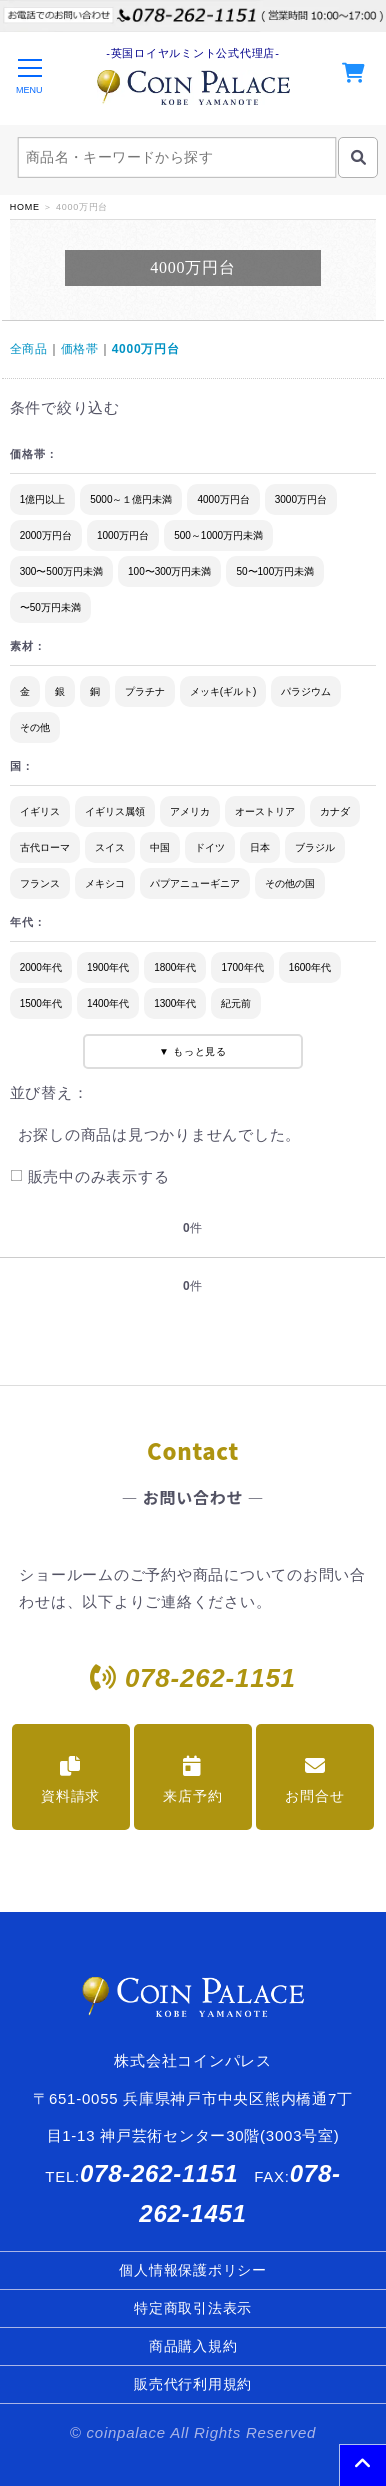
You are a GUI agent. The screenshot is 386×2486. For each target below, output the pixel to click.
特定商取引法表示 (193, 2308)
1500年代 (41, 1003)
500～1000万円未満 (218, 535)
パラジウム (306, 691)
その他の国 (290, 883)
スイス (110, 847)
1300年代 (175, 1003)
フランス (40, 883)
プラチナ (145, 691)
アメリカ (190, 811)
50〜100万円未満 (275, 571)
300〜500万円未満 (61, 571)
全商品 (29, 349)
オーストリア (265, 811)
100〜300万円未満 (169, 571)
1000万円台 (123, 535)
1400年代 (108, 1003)
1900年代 (108, 967)
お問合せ (314, 1780)
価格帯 (80, 349)
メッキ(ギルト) (223, 691)
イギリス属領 (115, 811)
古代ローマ (45, 847)
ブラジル (315, 847)
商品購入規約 (193, 2346)
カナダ (335, 811)
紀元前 (236, 1003)
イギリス (40, 811)
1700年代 (242, 967)
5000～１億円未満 (131, 499)
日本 (260, 847)
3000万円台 (301, 499)
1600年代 (310, 967)
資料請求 (70, 1780)
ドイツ (210, 847)
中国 (160, 847)
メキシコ (105, 883)
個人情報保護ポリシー (193, 2270)
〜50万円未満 (50, 607)
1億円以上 (43, 499)
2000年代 (41, 967)
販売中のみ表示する (89, 1176)
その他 (35, 727)
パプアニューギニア (195, 883)
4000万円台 (146, 349)
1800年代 (175, 967)
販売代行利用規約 (193, 2384)
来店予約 (192, 1780)
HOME (25, 207)
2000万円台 (46, 535)
